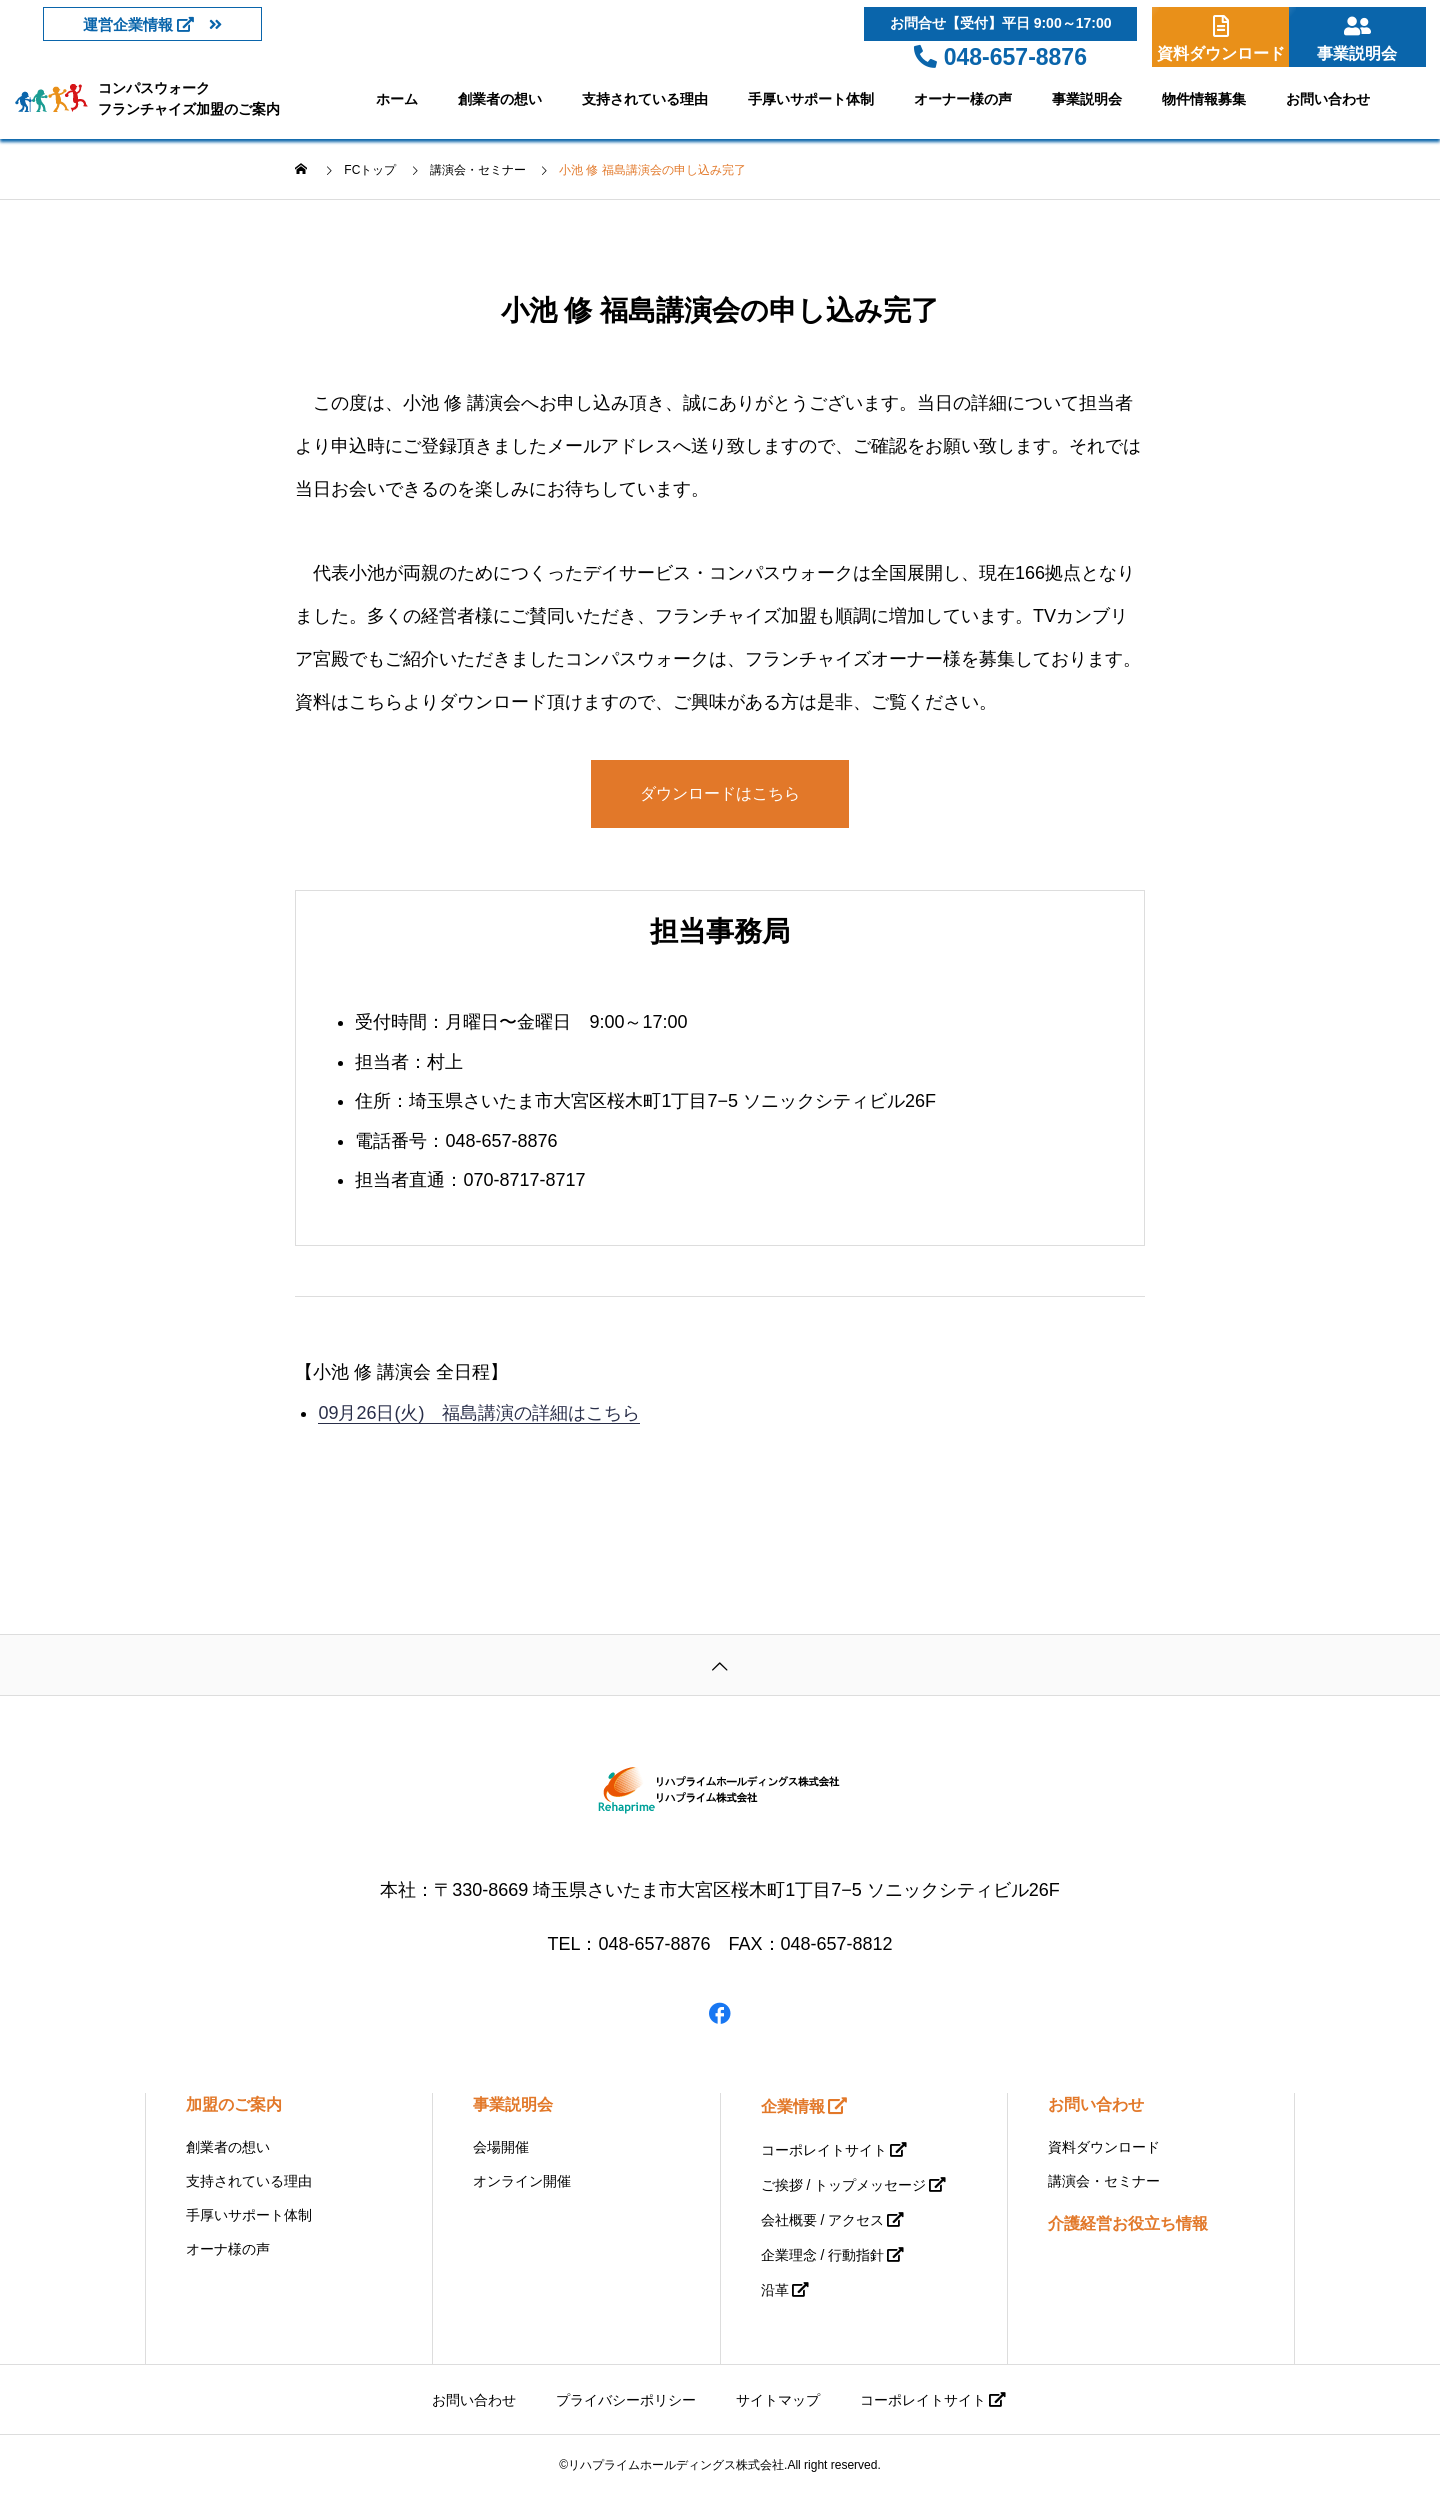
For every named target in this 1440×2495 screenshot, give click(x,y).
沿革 (775, 2290)
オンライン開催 (522, 2181)
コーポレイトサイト (824, 2150)
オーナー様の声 (963, 99)
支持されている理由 (645, 99)
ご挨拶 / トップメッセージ (844, 2185)
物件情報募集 (1204, 99)
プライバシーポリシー (626, 2400)
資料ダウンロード (1104, 2147)
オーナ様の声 (228, 2249)
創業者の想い (500, 99)
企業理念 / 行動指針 (823, 2255)
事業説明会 (1087, 99)
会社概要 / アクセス (823, 2220)
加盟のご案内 (234, 2104)
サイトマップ (778, 2400)
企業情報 (793, 2106)
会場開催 (501, 2147)
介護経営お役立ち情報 (1128, 2223)
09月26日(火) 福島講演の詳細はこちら (479, 1413)
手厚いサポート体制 (811, 99)
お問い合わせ (1328, 99)
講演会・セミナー (1104, 2181)
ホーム (397, 99)
